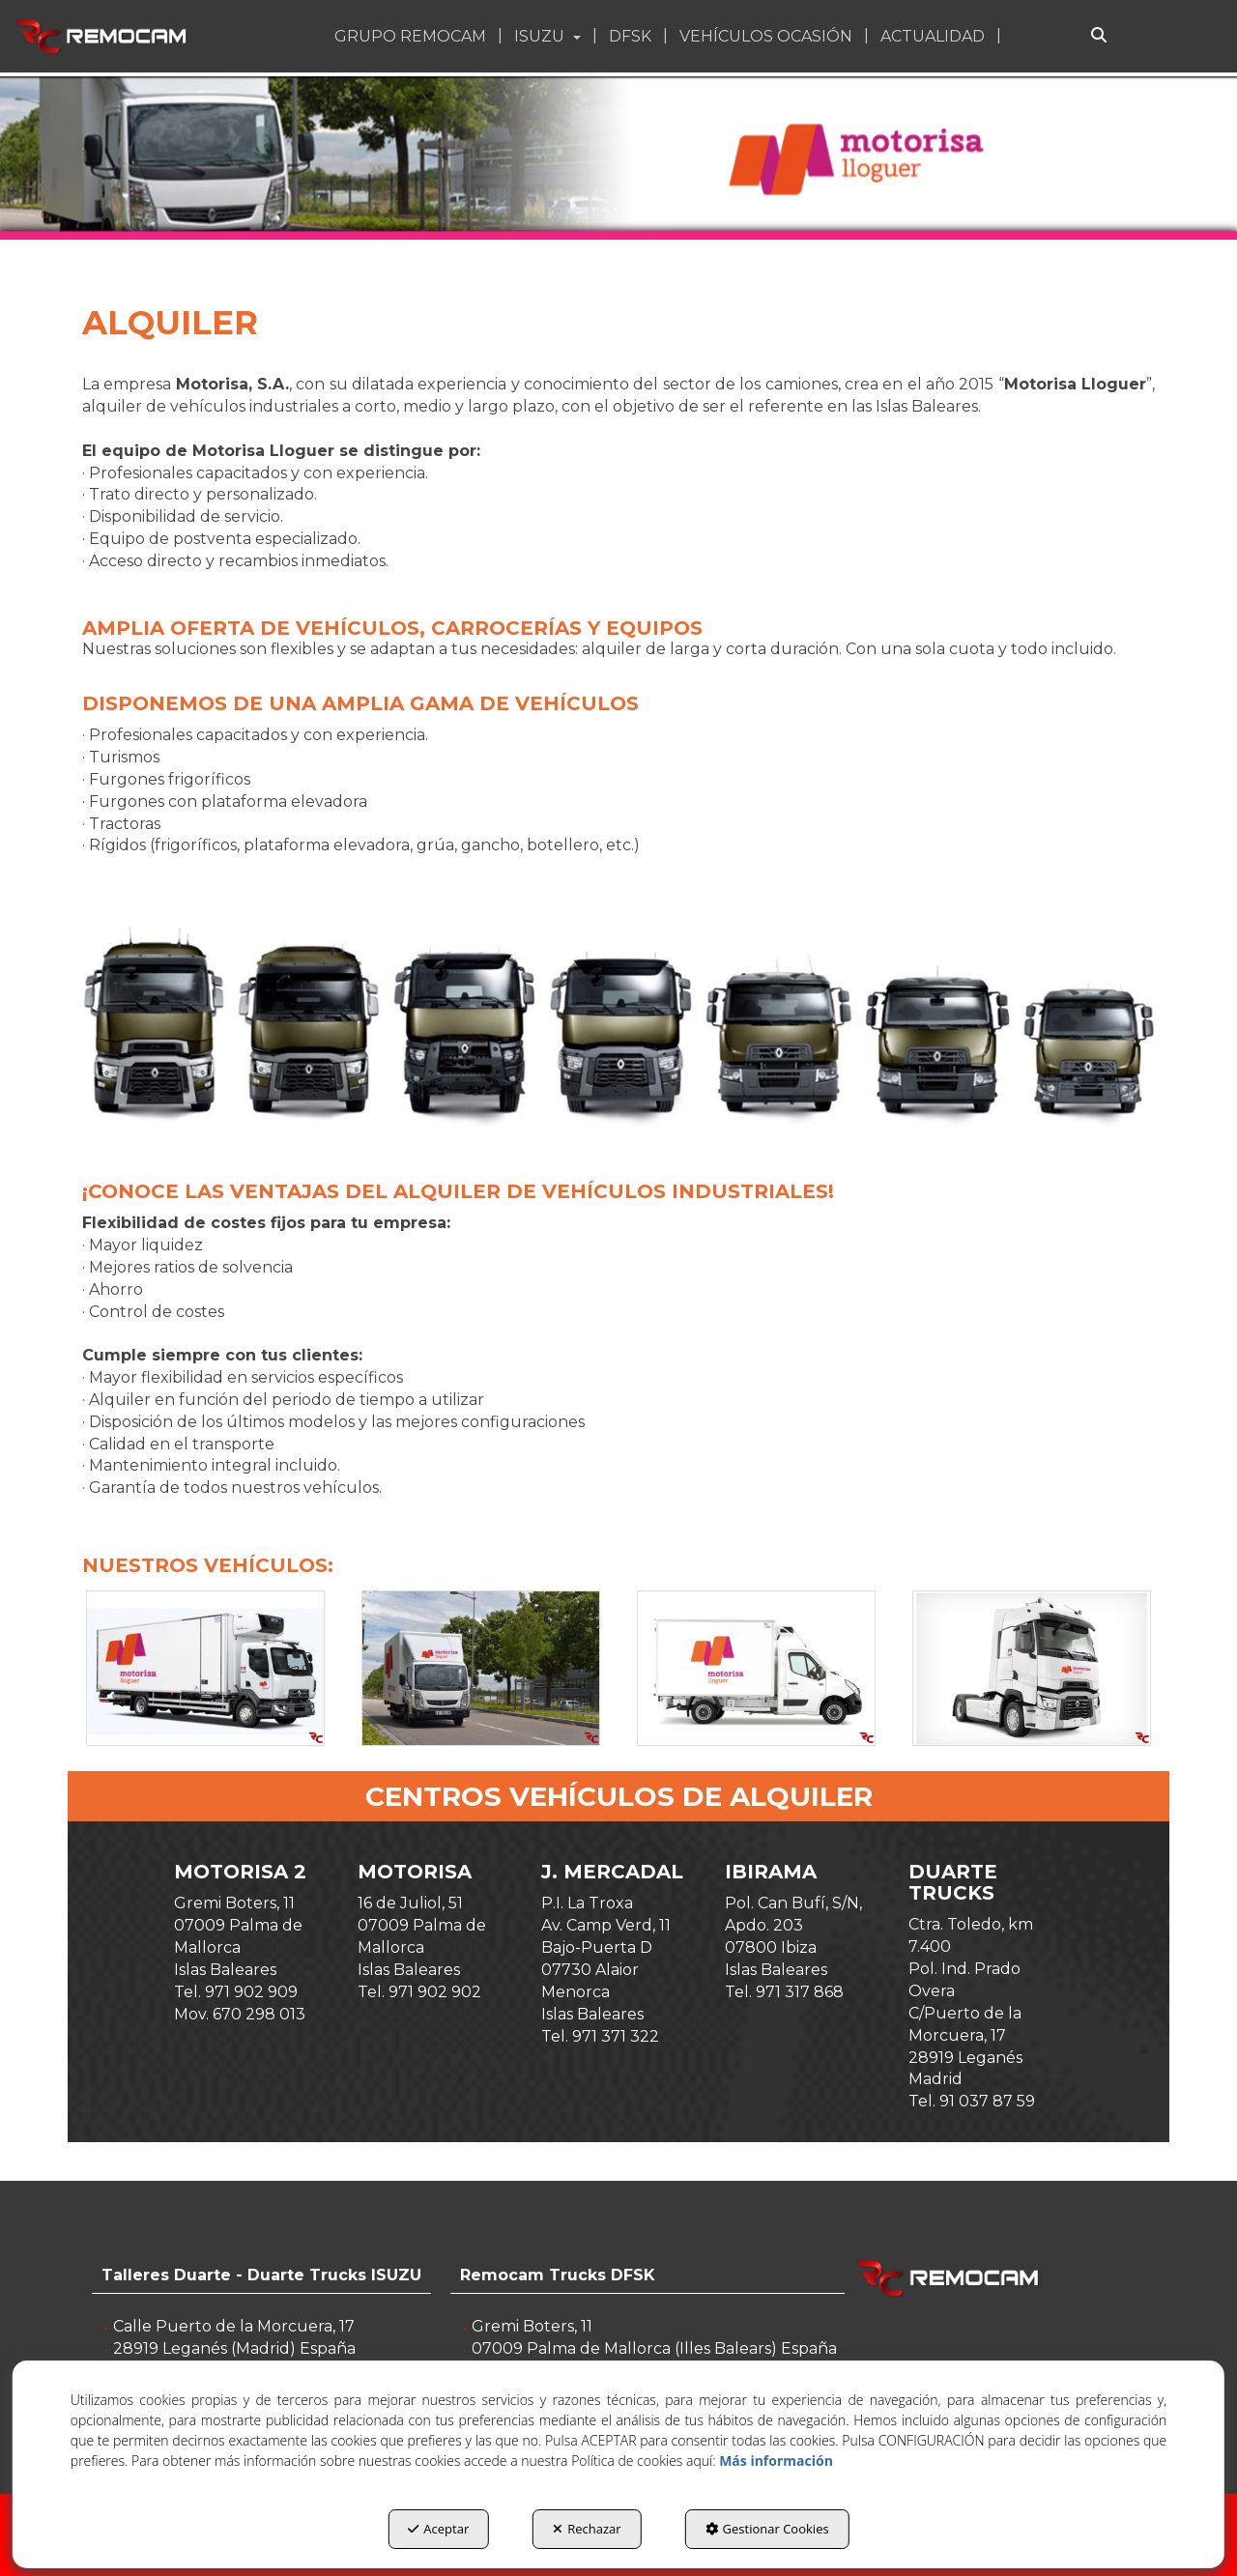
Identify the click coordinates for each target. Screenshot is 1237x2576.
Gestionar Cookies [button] (767, 2528)
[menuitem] (413, 36)
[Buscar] (1099, 36)
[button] (102, 36)
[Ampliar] (205, 1668)
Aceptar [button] (438, 2528)
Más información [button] (776, 2460)
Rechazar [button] (586, 2528)
